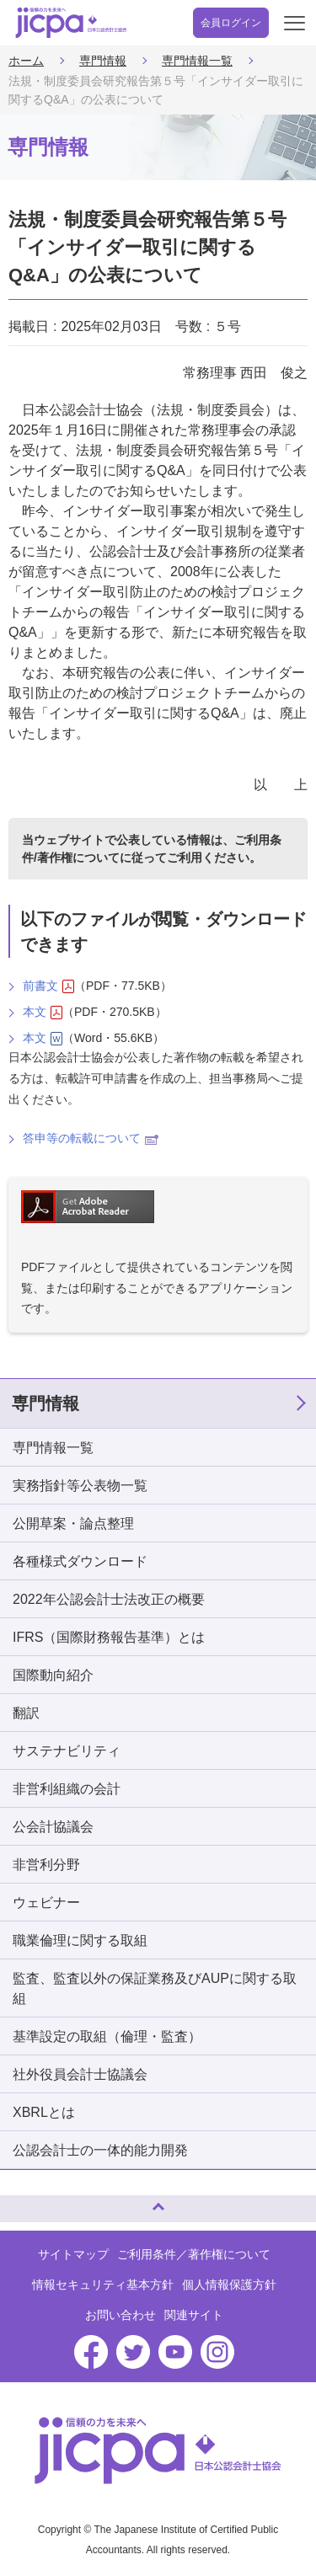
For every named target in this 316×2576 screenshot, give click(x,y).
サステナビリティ (67, 1751)
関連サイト (193, 2315)
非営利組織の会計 (67, 1789)
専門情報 (102, 60)
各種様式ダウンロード (80, 1561)
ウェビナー (46, 1902)
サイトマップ (73, 2254)
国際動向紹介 (53, 1675)
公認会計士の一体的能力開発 (100, 2150)
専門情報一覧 (197, 60)
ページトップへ (29, 2201)
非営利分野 (46, 1864)
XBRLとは (44, 2112)
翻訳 (26, 1713)
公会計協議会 (53, 1827)
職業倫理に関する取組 (80, 1940)
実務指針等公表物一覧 (80, 1485)
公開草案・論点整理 (73, 1523)
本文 (42, 1012)
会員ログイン (231, 23)
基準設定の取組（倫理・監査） (107, 2036)
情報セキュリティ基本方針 (103, 2284)
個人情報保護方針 (229, 2284)
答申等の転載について (90, 1138)
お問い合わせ (120, 2315)
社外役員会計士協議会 (80, 2074)
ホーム (26, 60)
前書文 (48, 986)
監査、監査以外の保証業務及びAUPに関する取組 (155, 1988)
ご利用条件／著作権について (193, 2254)
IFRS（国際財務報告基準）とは (109, 1637)
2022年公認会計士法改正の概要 (109, 1599)
